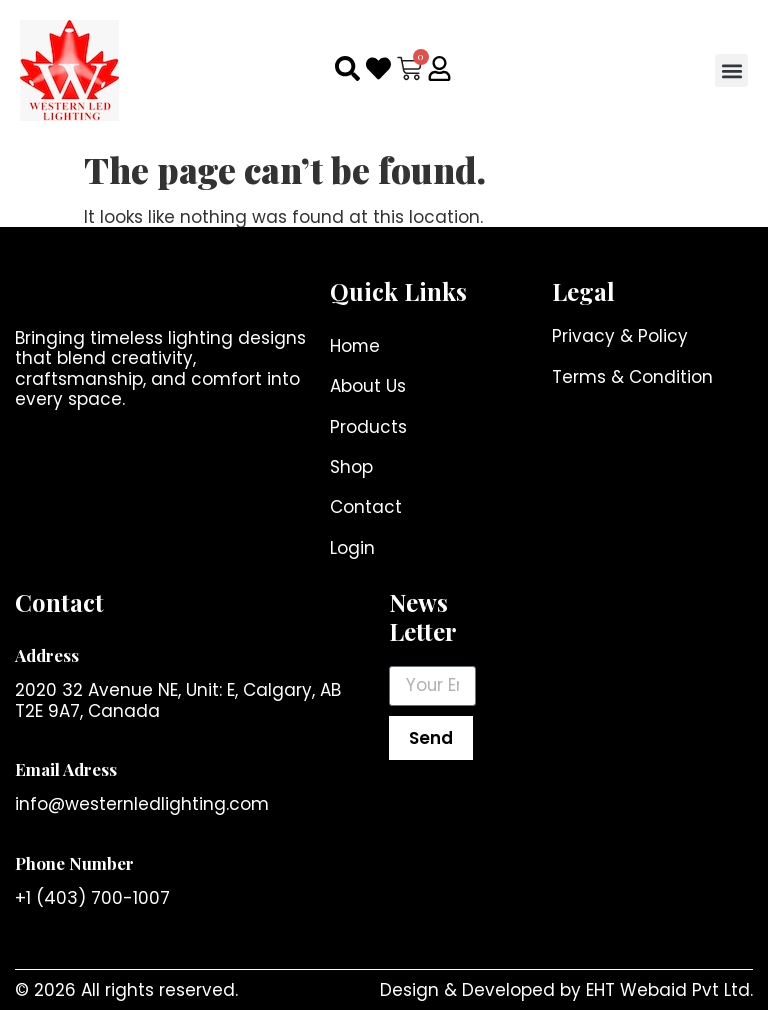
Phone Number (74, 863)
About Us (368, 387)
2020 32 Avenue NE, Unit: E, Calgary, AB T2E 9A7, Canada (178, 701)
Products (368, 427)
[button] (731, 70)
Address (47, 655)
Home (355, 346)
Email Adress (66, 770)
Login (352, 548)
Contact (366, 508)
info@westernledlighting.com (142, 805)
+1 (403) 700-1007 (92, 899)
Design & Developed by (483, 990)
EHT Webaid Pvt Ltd (668, 990)
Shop (351, 467)
